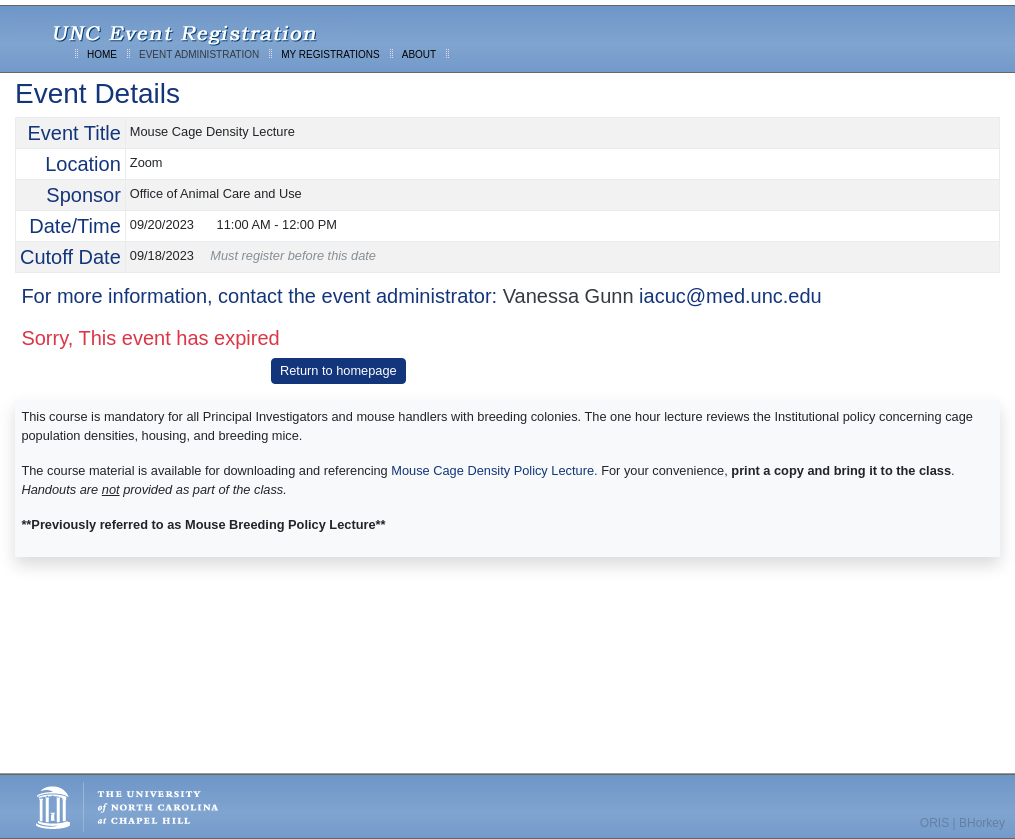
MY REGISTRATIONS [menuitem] (330, 54)
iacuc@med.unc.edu (730, 296)
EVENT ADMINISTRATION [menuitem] (199, 54)
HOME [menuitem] (102, 54)
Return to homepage (338, 370)
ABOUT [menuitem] (419, 54)
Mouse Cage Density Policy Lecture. (494, 470)
